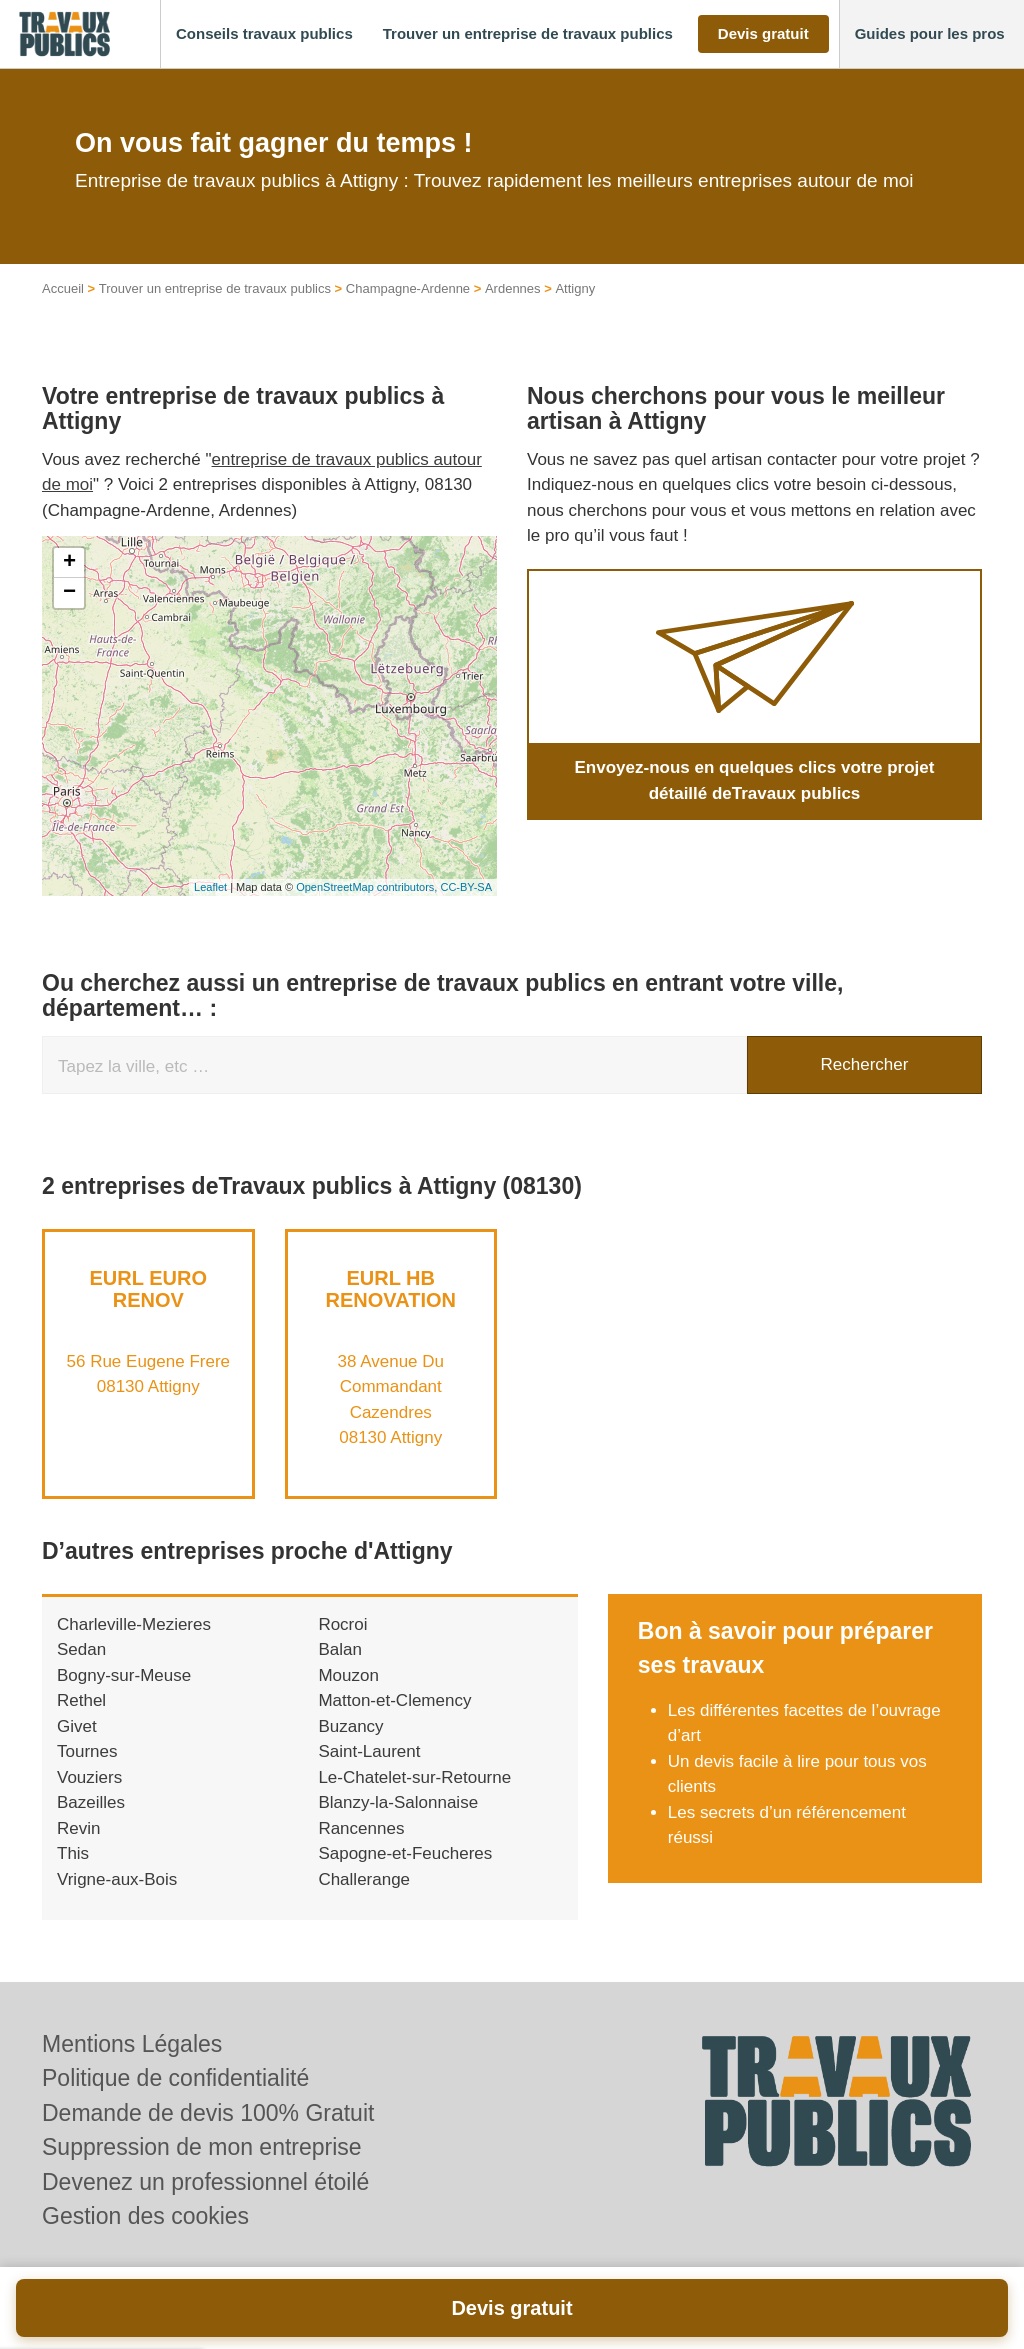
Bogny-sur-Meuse (124, 1675)
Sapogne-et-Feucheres (405, 1853)
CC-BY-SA (466, 887)
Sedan (81, 1649)
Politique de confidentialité (175, 2078)
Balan (339, 1649)
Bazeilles (91, 1802)
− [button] (69, 593)
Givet (77, 1726)
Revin (78, 1828)
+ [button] (69, 563)
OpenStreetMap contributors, (368, 887)
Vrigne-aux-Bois (117, 1879)
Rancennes (361, 1828)
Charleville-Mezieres (134, 1624)
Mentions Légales (132, 2044)
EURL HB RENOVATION (391, 1289)
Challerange (364, 1879)
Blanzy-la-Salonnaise (398, 1802)
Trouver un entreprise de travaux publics (215, 288)
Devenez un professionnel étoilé (205, 2182)
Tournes (87, 1751)
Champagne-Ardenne (408, 288)
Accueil (63, 288)
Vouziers (89, 1777)
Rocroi (342, 1624)
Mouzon (348, 1675)
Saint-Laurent (369, 1751)
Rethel (81, 1700)
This (73, 1853)
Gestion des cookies (145, 2216)
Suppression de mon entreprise (202, 2147)
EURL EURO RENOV (148, 1289)
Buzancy (350, 1726)
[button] (264, 34)
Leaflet (210, 887)
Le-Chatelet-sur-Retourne (414, 1777)
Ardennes (513, 288)
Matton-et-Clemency (394, 1700)
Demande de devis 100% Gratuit (208, 2113)
